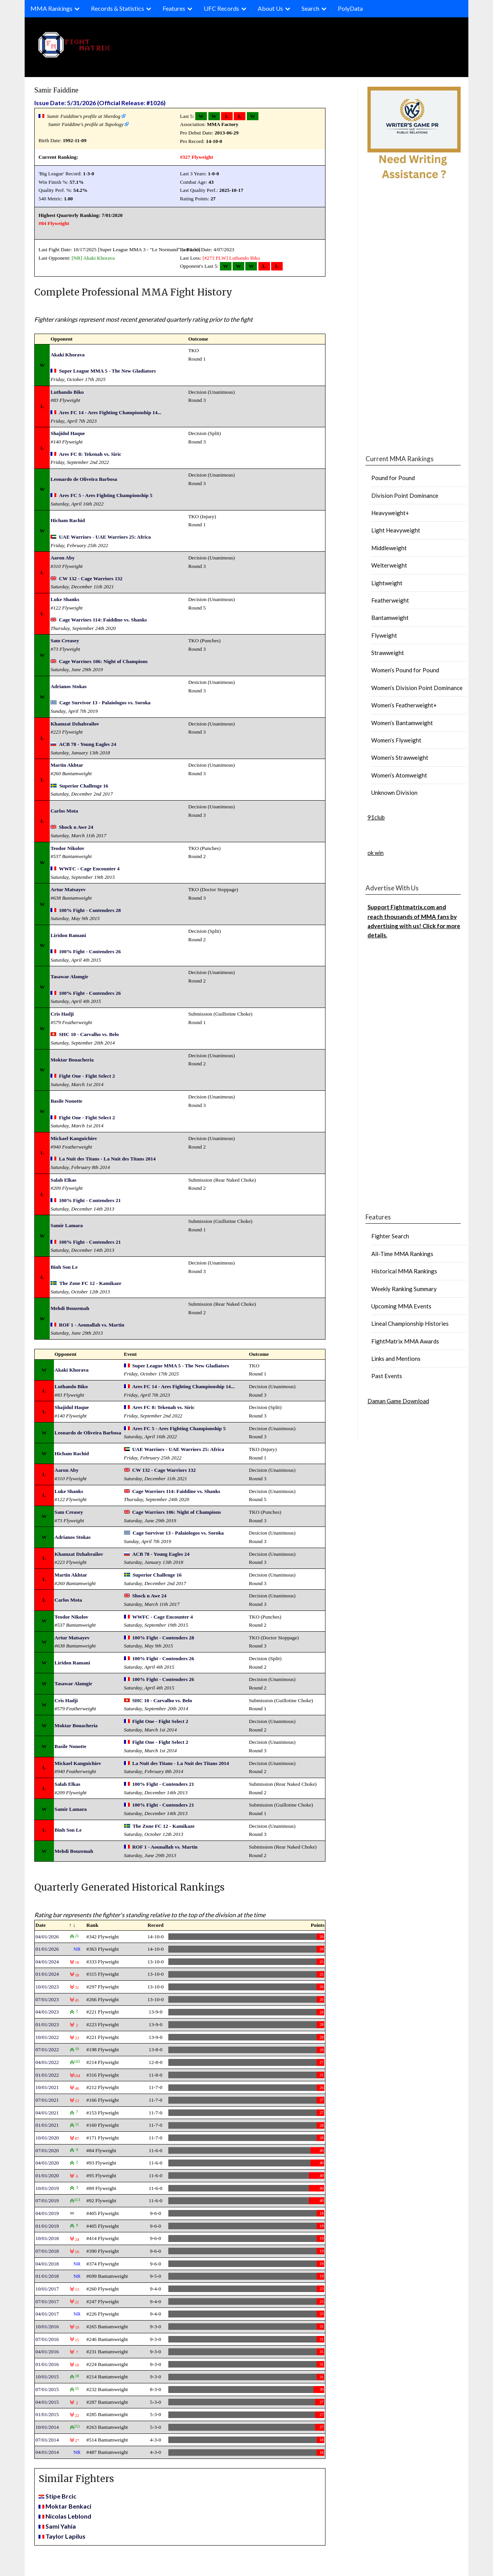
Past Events (386, 1375)
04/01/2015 (47, 2402)
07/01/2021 (47, 2100)
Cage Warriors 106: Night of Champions (103, 661)
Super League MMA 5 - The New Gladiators (107, 371)
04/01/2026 (47, 1937)
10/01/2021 (47, 2087)
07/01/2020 (47, 2150)
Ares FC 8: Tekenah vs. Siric (90, 454)
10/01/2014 (47, 2427)
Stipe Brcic (60, 2496)
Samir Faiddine (56, 90)
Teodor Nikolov (67, 848)
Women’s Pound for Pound (405, 670)
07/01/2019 (47, 2200)
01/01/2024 (47, 1974)
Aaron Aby (62, 558)
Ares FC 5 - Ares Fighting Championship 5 (106, 495)
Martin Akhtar (66, 765)
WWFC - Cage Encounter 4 (89, 869)
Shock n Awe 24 (76, 827)
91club (376, 817)
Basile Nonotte (66, 1101)
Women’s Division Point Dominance (417, 687)
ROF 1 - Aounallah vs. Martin (91, 1325)
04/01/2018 (47, 2264)
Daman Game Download (398, 1400)
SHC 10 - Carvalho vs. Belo (89, 1034)
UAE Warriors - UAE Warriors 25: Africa (105, 537)
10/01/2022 (47, 2037)
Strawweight (387, 652)
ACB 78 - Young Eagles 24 (87, 744)
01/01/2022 (47, 2075)
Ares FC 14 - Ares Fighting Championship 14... (110, 412)
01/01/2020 (47, 2175)
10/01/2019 (47, 2188)
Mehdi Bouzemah (69, 1308)
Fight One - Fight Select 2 (87, 1076)
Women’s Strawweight (399, 757)
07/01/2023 (47, 1999)
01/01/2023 (47, 2024)
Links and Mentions (396, 1358)
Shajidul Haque (67, 433)
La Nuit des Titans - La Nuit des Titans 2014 (107, 1159)
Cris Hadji (62, 1014)
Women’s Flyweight (396, 740)
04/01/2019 (47, 2213)
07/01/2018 (47, 2251)
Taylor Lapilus (65, 2536)
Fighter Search (390, 1236)
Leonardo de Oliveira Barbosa (83, 479)
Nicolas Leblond (68, 2516)
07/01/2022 (47, 2049)
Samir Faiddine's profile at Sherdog (84, 116)
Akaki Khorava (99, 258)
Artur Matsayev (68, 889)
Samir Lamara (66, 1225)
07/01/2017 (47, 2301)
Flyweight (384, 635)
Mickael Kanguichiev (73, 1138)
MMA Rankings (51, 8)
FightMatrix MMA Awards (405, 1341)
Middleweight (389, 547)
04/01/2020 (47, 2163)
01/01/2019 (47, 2226)
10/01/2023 (47, 1987)
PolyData (350, 8)
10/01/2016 (47, 2326)
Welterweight (389, 565)
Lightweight (386, 582)
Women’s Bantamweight (402, 722)
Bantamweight (390, 617)
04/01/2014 (47, 2452)
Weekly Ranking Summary (404, 1288)
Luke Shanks (64, 599)
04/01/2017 (47, 2314)
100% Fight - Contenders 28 (90, 910)
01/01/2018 (47, 2276)
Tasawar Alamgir (69, 976)
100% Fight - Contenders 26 (90, 951)
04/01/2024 (47, 1962)
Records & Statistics (117, 8)
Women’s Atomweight (399, 775)
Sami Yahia (60, 2526)
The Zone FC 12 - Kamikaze (90, 1283)
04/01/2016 (47, 2351)
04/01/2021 (47, 2113)
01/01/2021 (47, 2125)
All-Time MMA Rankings (402, 1253)
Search (310, 8)
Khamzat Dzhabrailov (74, 724)
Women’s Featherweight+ (404, 705)
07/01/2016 (47, 2339)
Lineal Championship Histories (410, 1323)
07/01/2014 (47, 2440)
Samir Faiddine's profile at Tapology (86, 124)
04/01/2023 (47, 2012)
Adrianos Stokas (68, 686)
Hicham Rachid (67, 520)
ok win (375, 852)
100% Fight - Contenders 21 (90, 1200)
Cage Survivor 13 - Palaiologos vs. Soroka (105, 702)
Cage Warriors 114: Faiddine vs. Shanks (103, 620)
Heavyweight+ (390, 512)
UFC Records (221, 8)
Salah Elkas (63, 1180)
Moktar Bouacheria (72, 1060)
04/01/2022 (47, 2062)
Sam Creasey (64, 640)
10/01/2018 (47, 2238)
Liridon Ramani (68, 935)
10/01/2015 (47, 2377)
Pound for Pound (393, 477)
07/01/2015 (47, 2389)
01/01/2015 (47, 2414)
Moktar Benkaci (68, 2506)
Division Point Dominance (404, 495)
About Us (270, 8)
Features (174, 8)
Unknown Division (394, 792)
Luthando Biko (244, 258)
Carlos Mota (64, 811)
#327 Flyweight (196, 157)
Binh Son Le (63, 1267)
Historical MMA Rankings (404, 1271)
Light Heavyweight (395, 530)
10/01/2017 (47, 2289)
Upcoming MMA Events (401, 1306)
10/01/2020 (47, 2138)
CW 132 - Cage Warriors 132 (90, 578)
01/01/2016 (47, 2364)
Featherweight (390, 600)
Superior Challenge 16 (83, 786)
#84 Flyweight (54, 223)
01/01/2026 (47, 1949)
